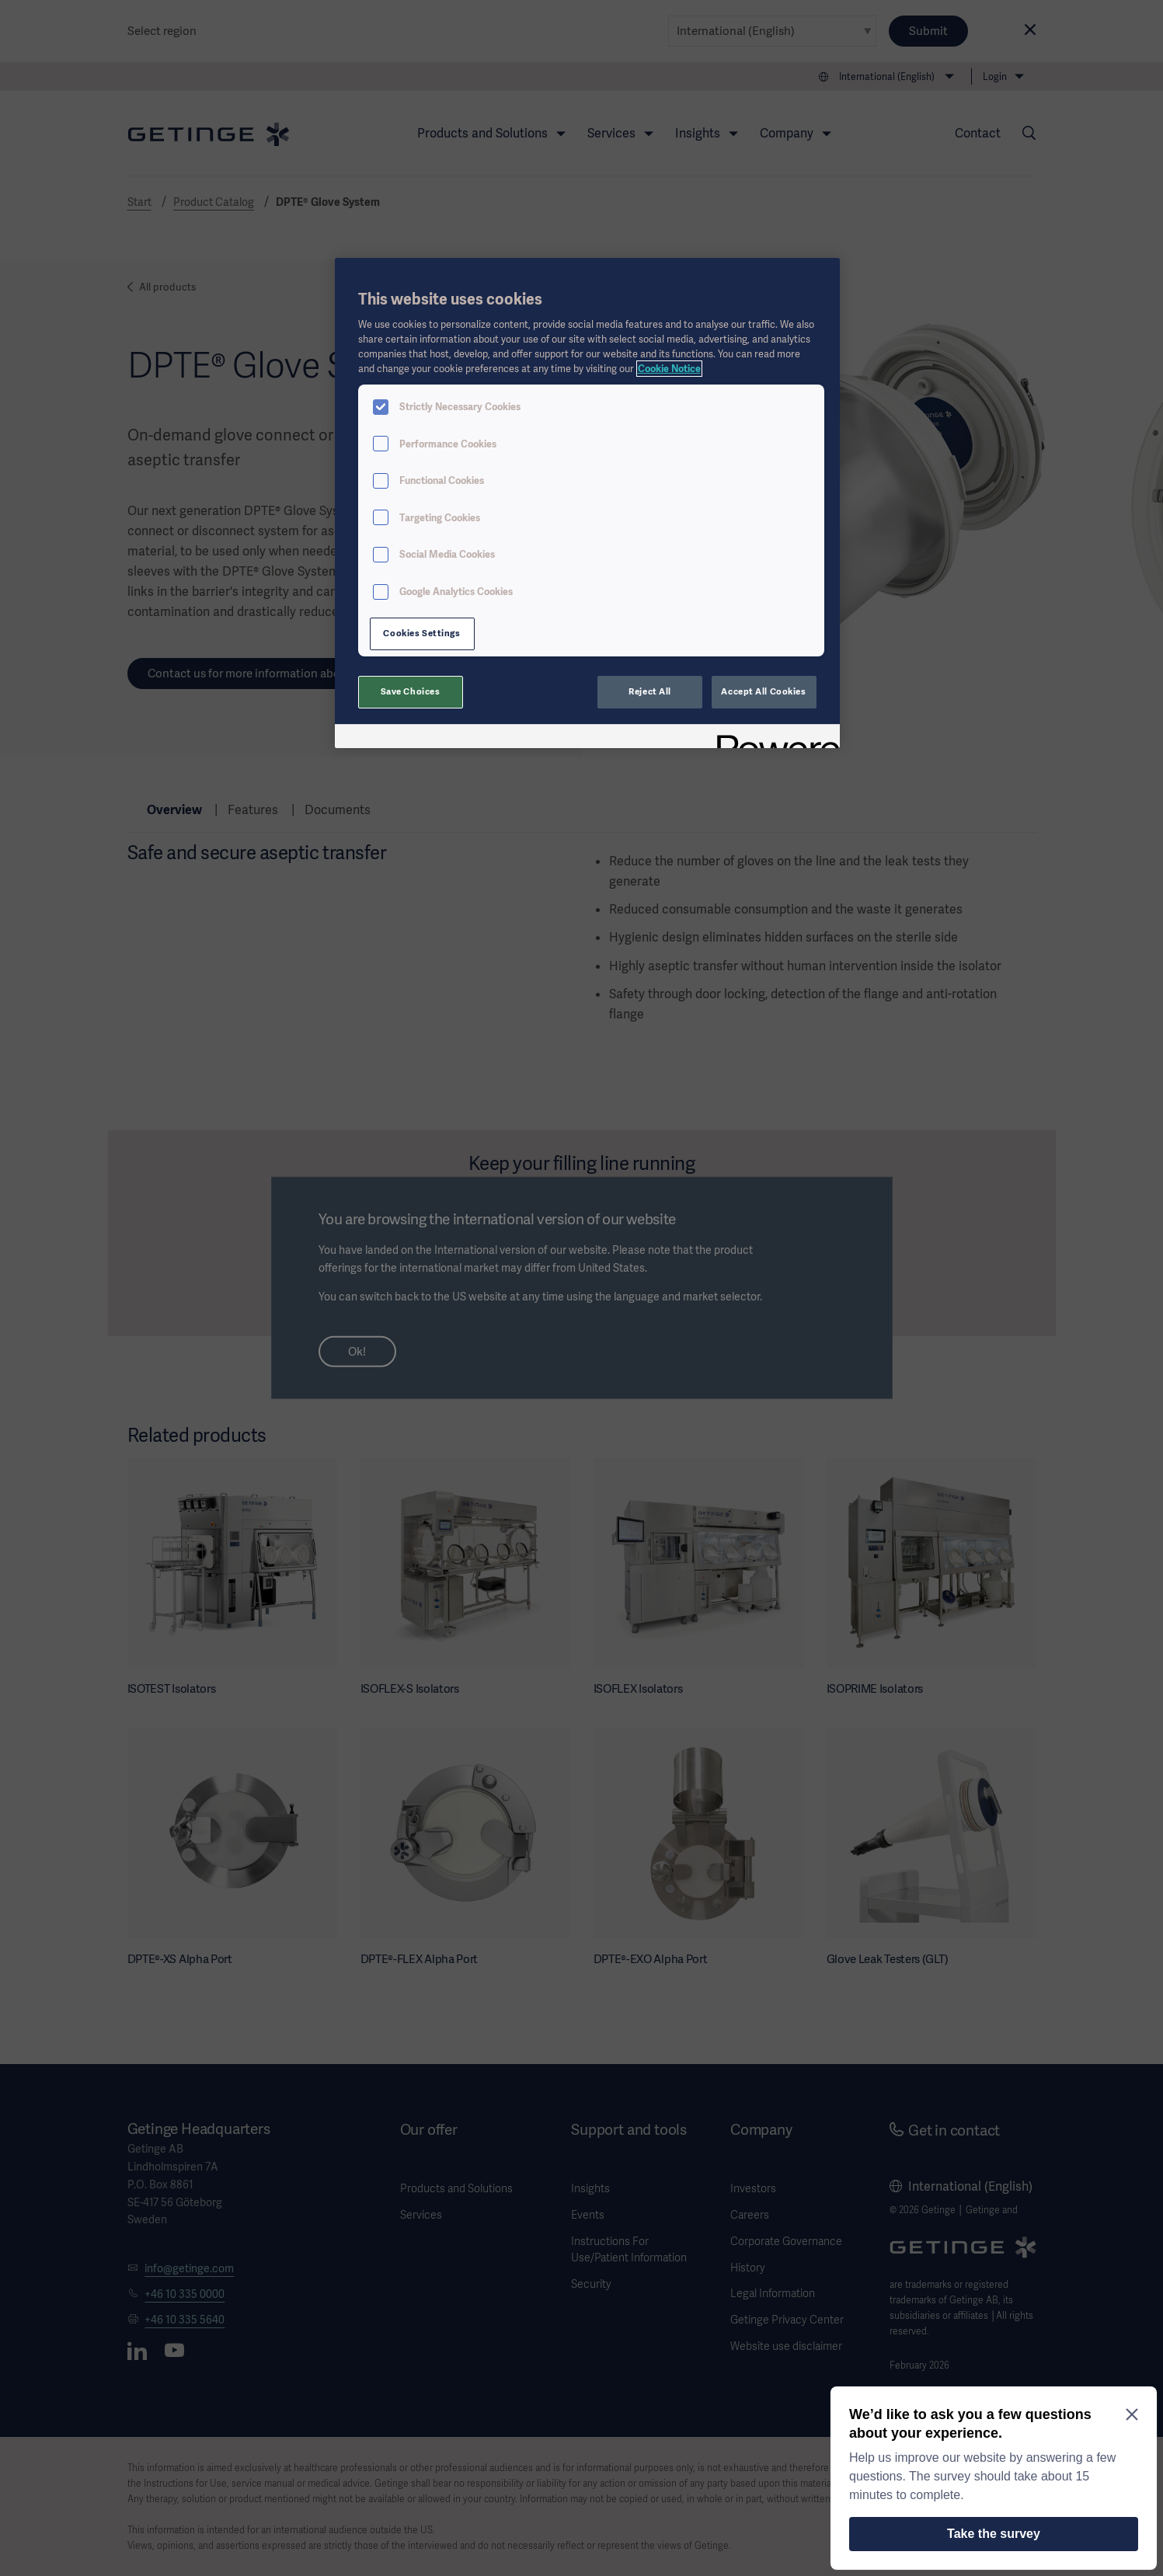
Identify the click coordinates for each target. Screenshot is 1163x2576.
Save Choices (410, 691)
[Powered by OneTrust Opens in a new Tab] (773, 738)
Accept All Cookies (763, 691)
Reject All (650, 691)
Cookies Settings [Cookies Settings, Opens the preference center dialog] (421, 633)
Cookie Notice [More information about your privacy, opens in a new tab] (669, 368)
